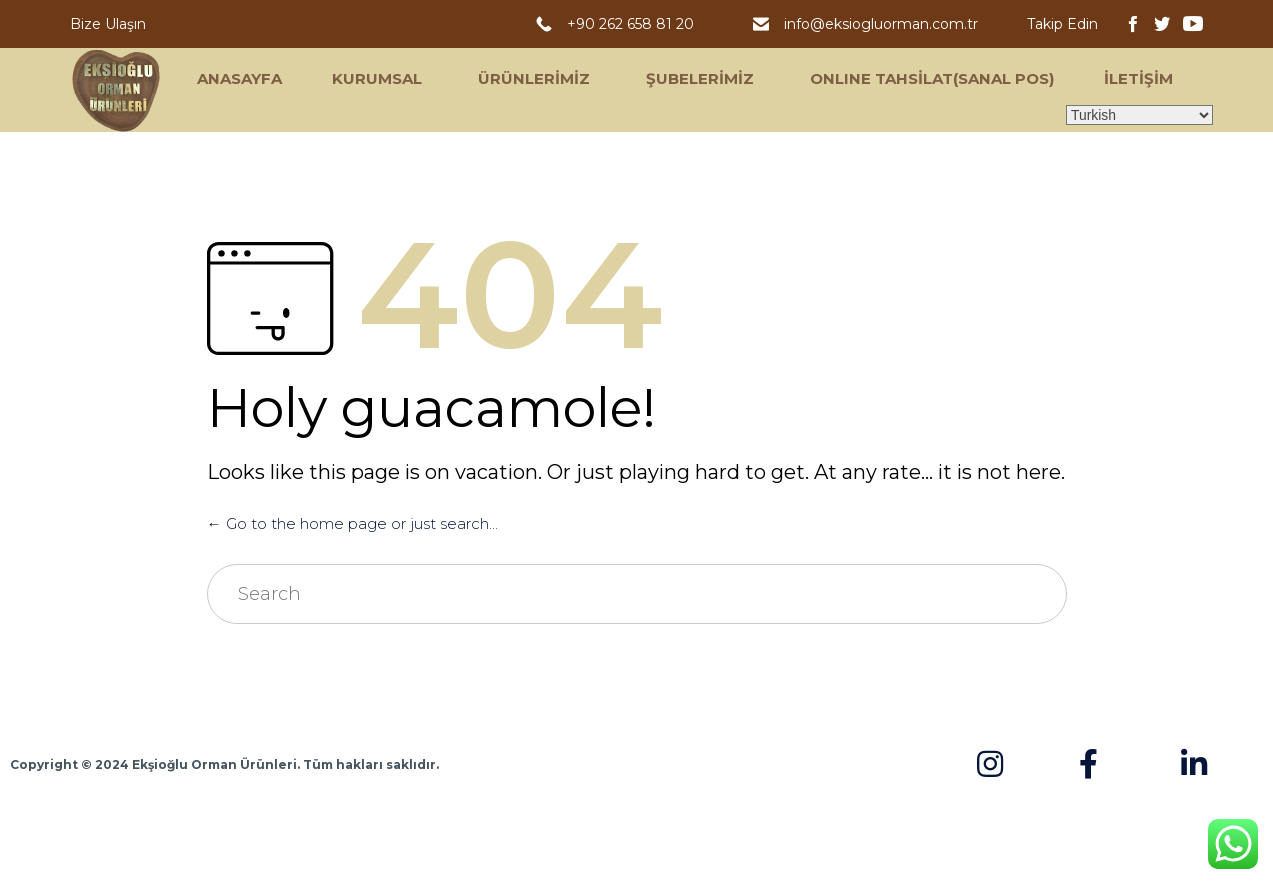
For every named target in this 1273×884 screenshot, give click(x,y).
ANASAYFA (239, 78)
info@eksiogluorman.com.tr (883, 24)
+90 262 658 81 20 (634, 24)
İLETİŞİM (1138, 78)
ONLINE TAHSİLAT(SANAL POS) (932, 78)
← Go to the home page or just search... (352, 523)
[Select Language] (1139, 115)
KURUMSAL (377, 78)
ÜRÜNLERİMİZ (534, 78)
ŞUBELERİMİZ (700, 78)
